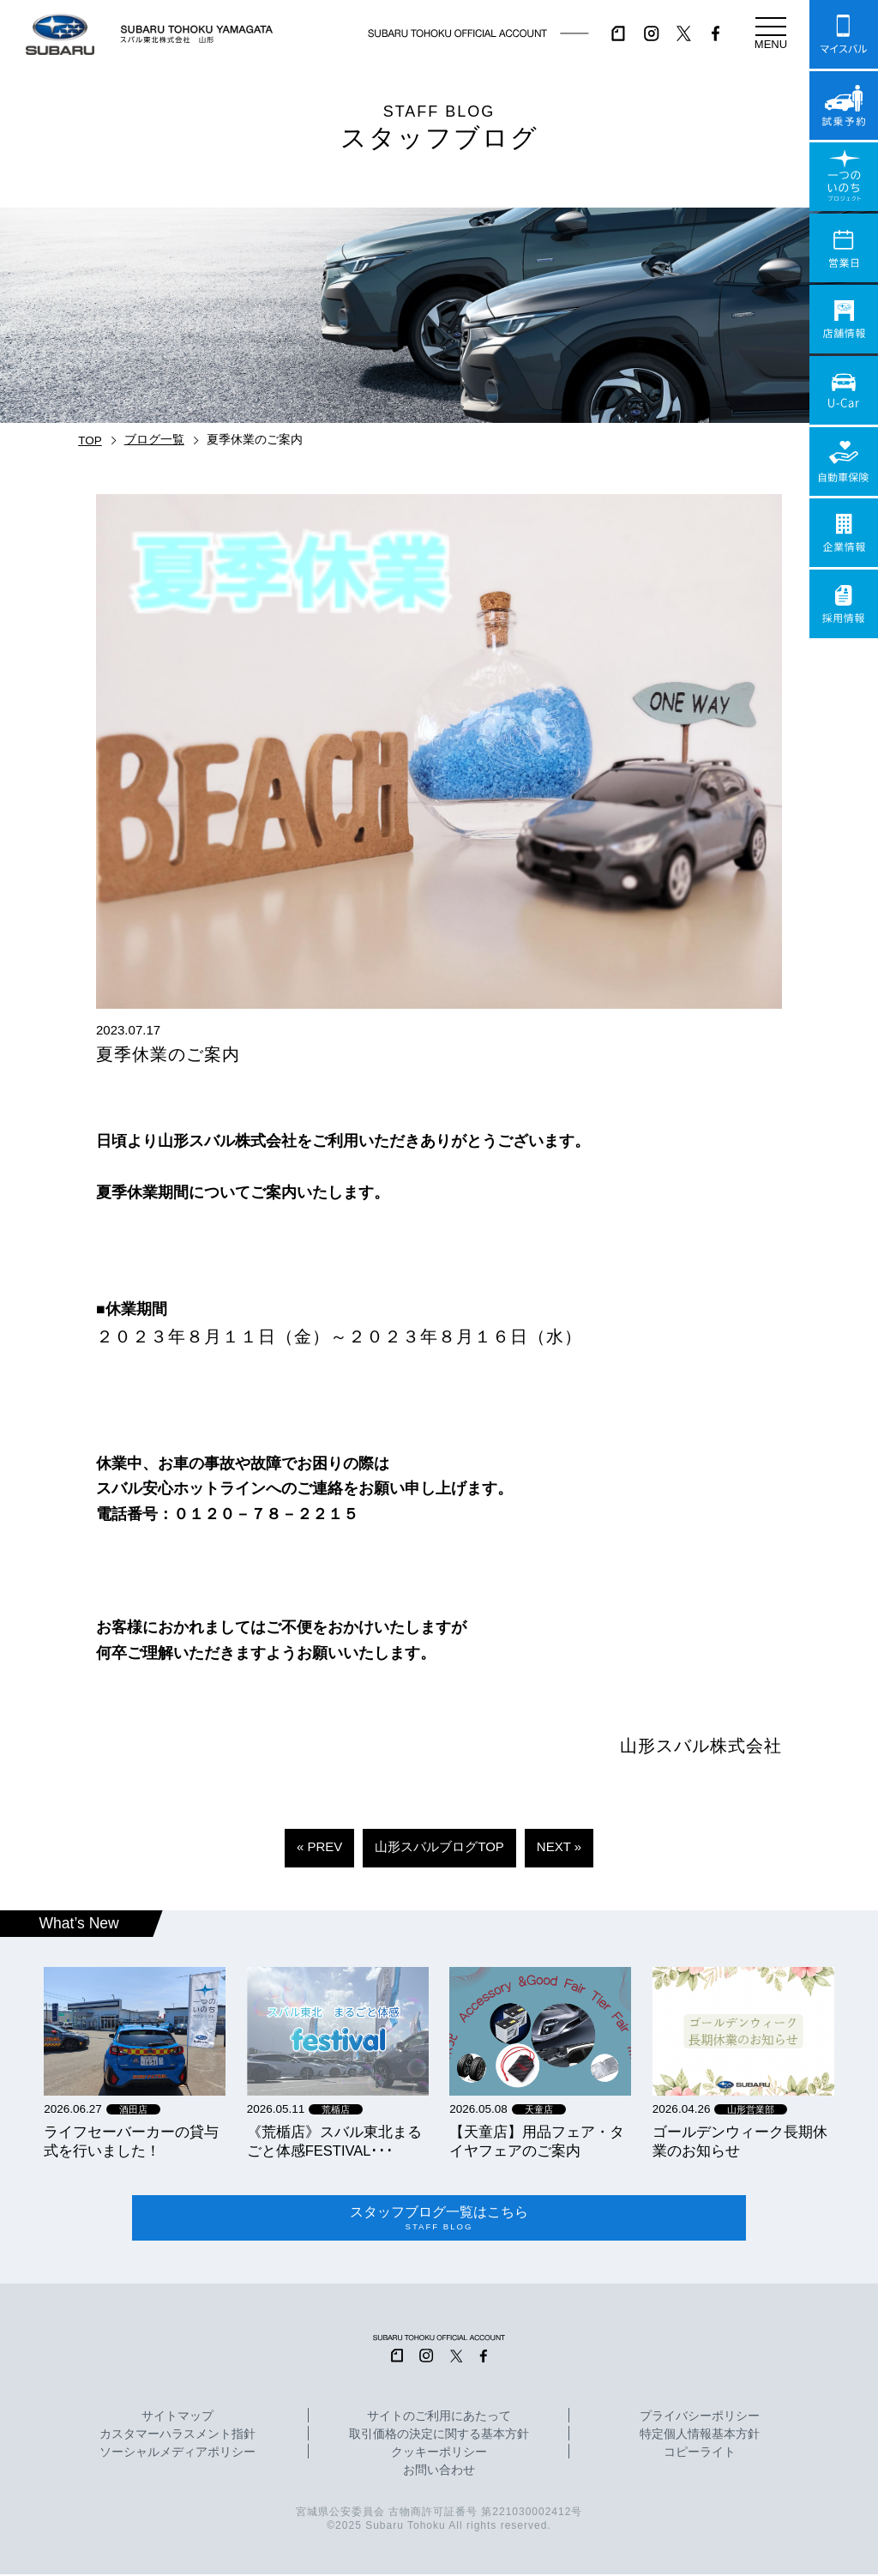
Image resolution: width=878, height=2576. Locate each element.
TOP (90, 440)
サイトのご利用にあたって (439, 2419)
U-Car (843, 390)
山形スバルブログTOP (439, 1846)
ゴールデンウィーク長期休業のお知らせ (739, 2141)
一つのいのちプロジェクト (843, 176)
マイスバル (843, 34)
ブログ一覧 (154, 439)
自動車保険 (843, 461)
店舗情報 (843, 319)
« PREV (319, 1846)
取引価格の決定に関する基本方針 (439, 2437)
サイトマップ (177, 2419)
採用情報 (843, 604)
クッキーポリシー (439, 2455)
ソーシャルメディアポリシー (177, 2455)
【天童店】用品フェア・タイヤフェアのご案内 (536, 2141)
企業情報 (843, 532)
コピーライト (700, 2455)
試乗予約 (843, 105)
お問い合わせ (439, 2473)
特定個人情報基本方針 (700, 2437)
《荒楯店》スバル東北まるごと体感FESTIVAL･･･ (334, 2141)
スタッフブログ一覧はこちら (439, 2219)
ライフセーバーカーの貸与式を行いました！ (131, 2141)
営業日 (843, 248)
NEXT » (559, 1846)
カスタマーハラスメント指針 (177, 2437)
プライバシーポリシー (700, 2419)
